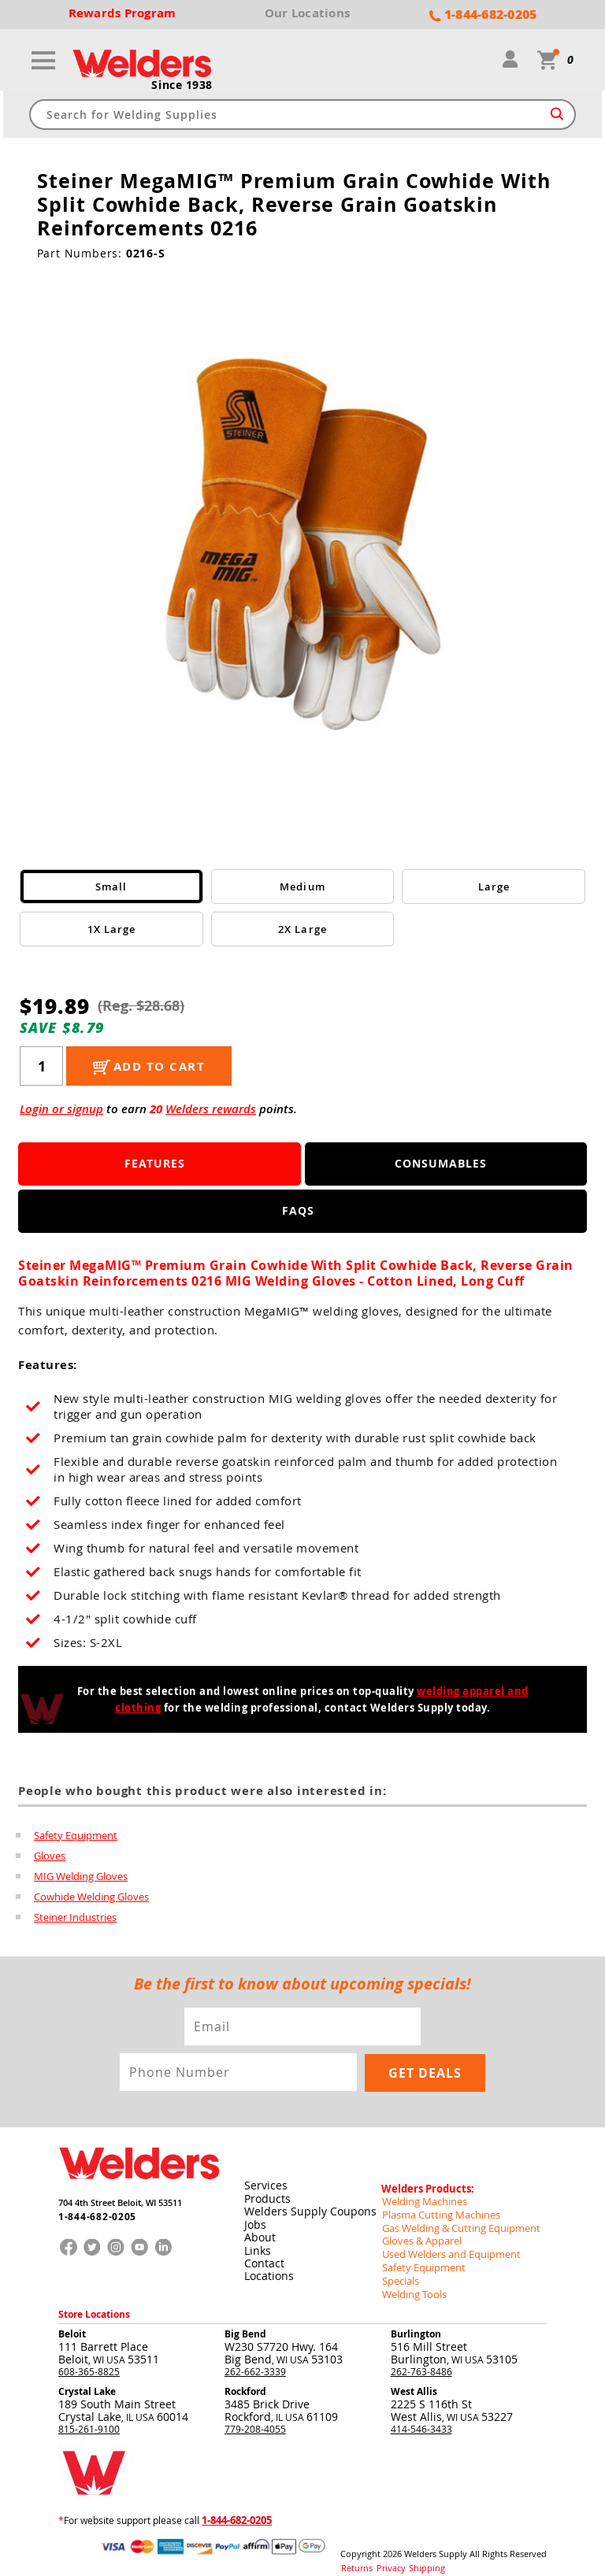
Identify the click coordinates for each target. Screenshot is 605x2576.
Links (256, 2243)
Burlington (416, 2320)
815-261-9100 (89, 2415)
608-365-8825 (89, 2358)
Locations (268, 2268)
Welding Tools (411, 2281)
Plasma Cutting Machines (436, 2206)
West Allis (414, 2378)
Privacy (385, 2552)
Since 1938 (182, 85)
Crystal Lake (87, 2378)
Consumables (441, 1164)
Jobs (254, 2218)
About (259, 2230)
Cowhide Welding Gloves (91, 1896)
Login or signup (61, 1109)
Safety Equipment (75, 1835)
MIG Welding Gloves (81, 1876)
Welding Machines (421, 2193)
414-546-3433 (421, 2415)
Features (154, 1164)
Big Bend (245, 2320)
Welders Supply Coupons (309, 2205)
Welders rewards (210, 1109)
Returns (354, 2552)
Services (265, 2180)
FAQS (298, 1211)
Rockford (245, 2378)
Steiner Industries (75, 1917)
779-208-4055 (255, 2415)
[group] (303, 545)
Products (266, 2193)
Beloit (72, 2320)
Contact (263, 2255)
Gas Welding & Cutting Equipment (455, 2218)
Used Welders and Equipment (446, 2243)
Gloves (49, 1856)
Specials (399, 2269)
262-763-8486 (421, 2358)
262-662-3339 (255, 2358)
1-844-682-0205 (92, 2213)
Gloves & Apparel (419, 2231)
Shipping (416, 2552)
